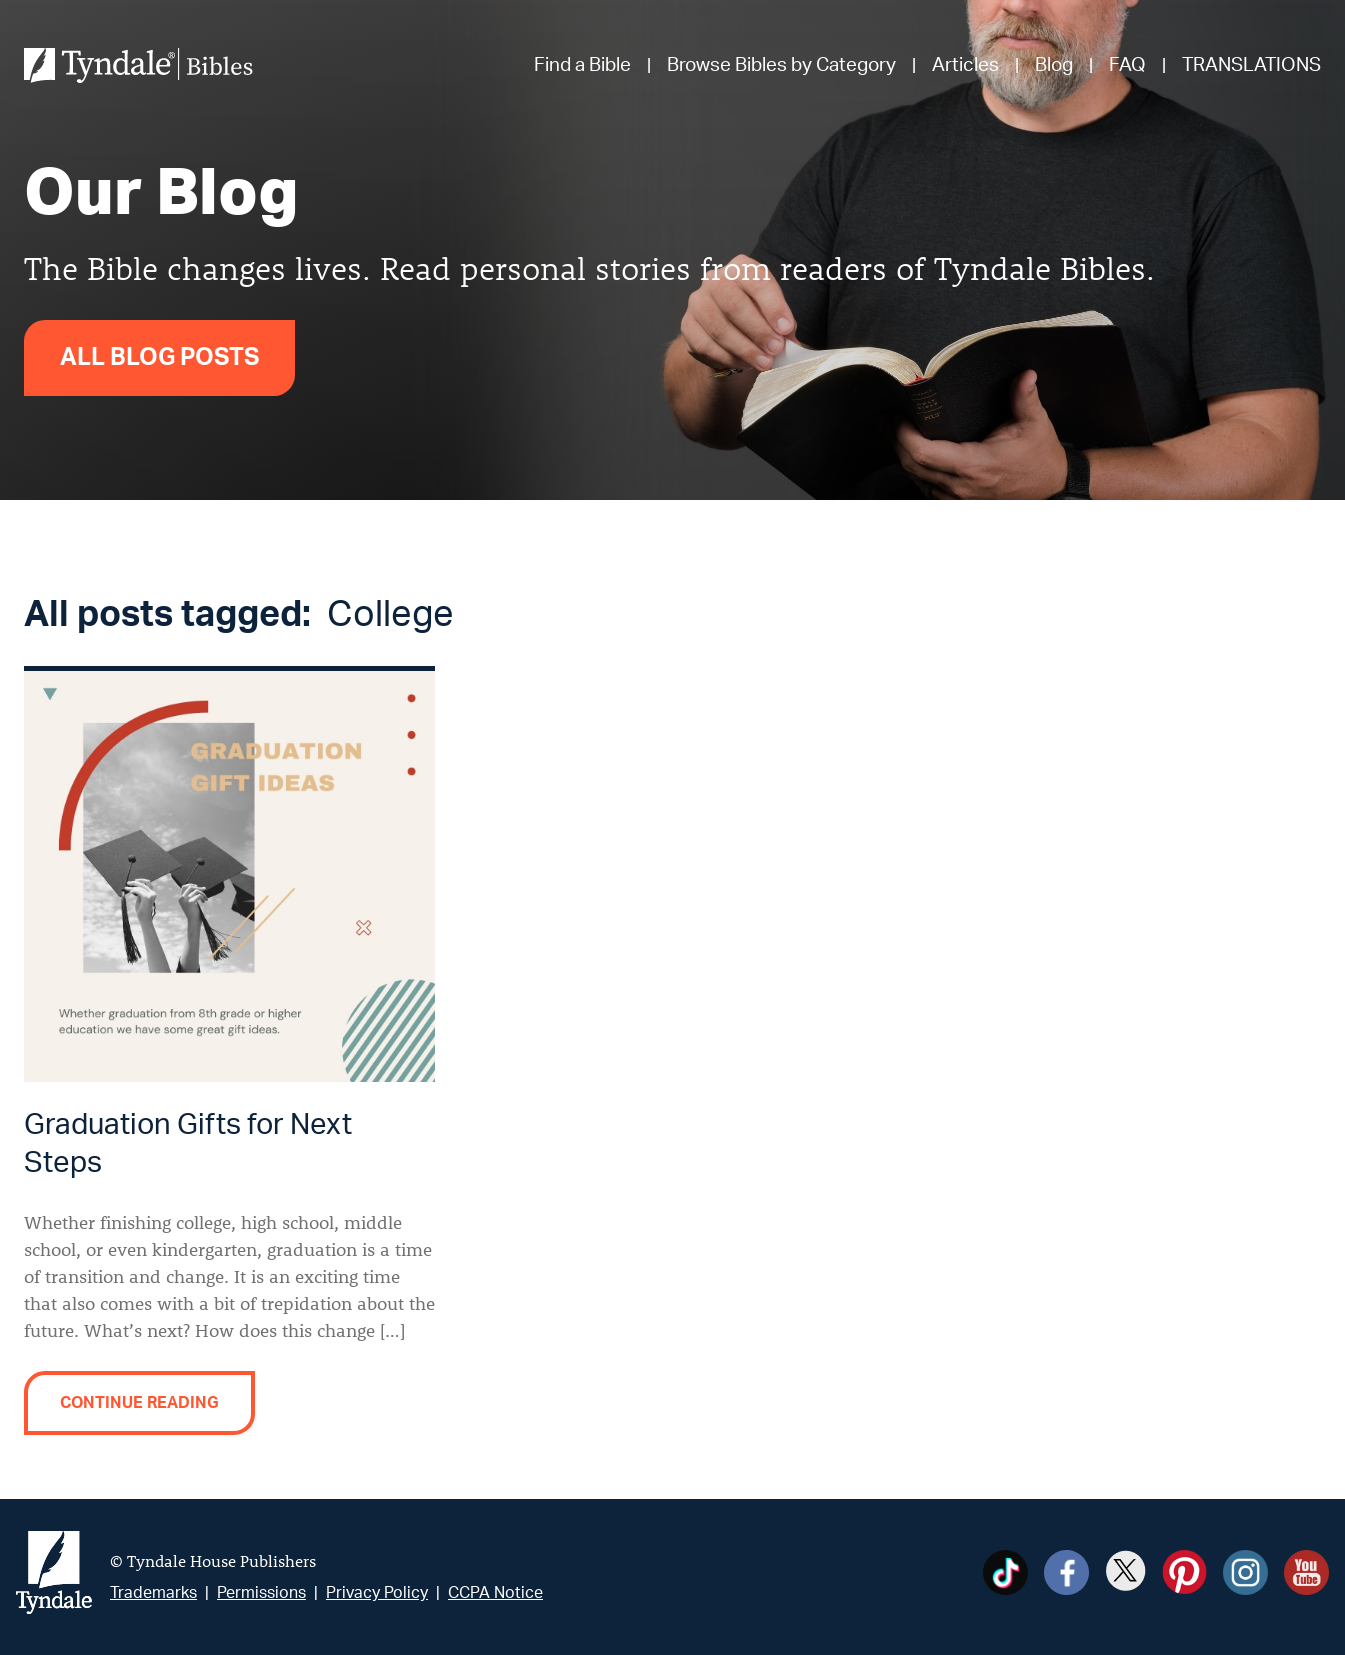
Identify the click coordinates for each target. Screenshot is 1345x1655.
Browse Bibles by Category (781, 65)
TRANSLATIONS (1251, 65)
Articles (965, 65)
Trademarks (153, 1593)
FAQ (1127, 65)
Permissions (261, 1593)
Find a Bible (582, 65)
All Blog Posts (159, 358)
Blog (1054, 65)
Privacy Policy (377, 1593)
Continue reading (139, 1403)
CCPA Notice (495, 1593)
